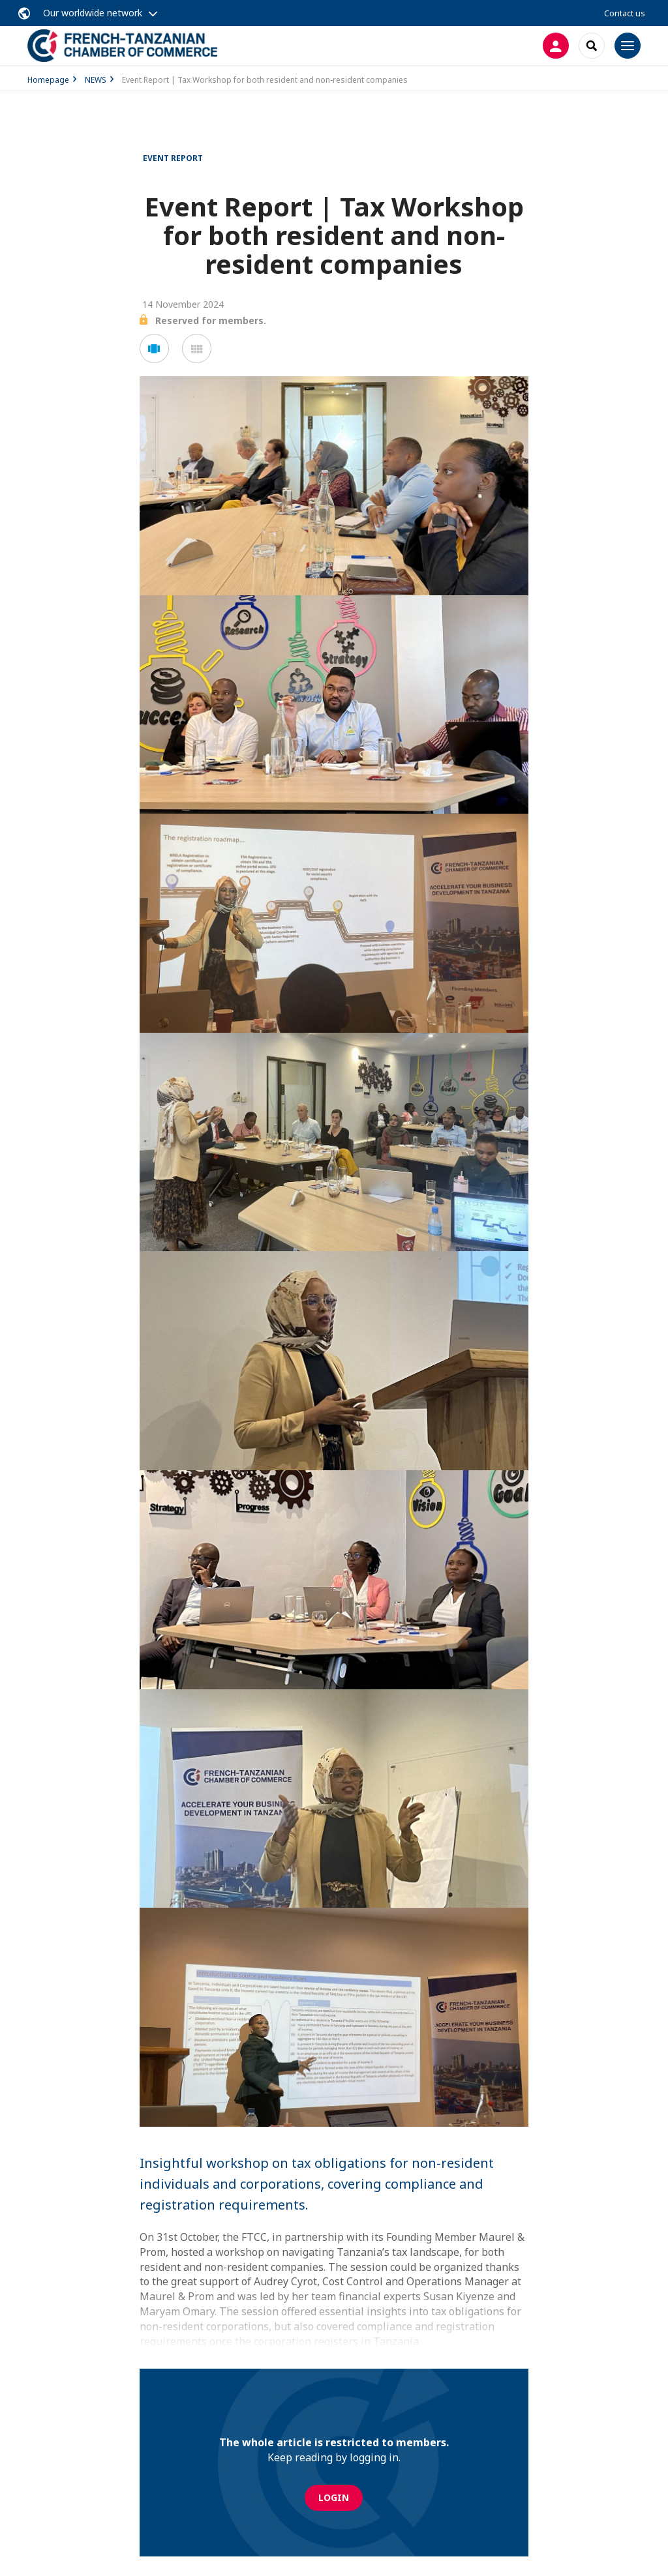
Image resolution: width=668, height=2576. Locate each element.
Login (333, 2497)
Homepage (48, 79)
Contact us (624, 13)
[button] (154, 348)
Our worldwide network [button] (92, 13)
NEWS (95, 79)
